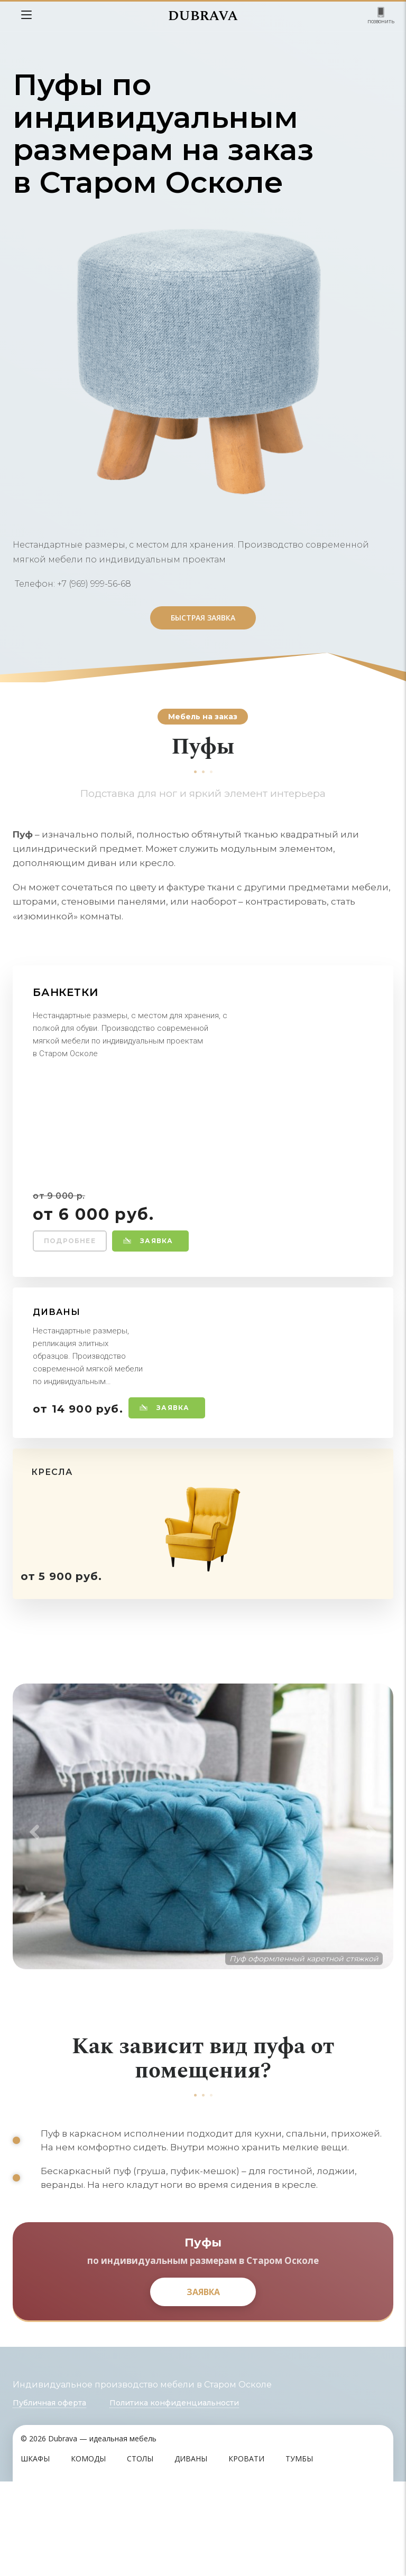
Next (374, 1880)
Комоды (88, 2553)
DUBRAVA (203, 15)
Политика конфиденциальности (174, 2497)
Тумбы (299, 2553)
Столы (140, 2553)
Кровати (246, 2553)
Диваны (190, 2553)
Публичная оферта (49, 2497)
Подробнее (70, 1241)
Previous (31, 1880)
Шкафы (35, 2553)
